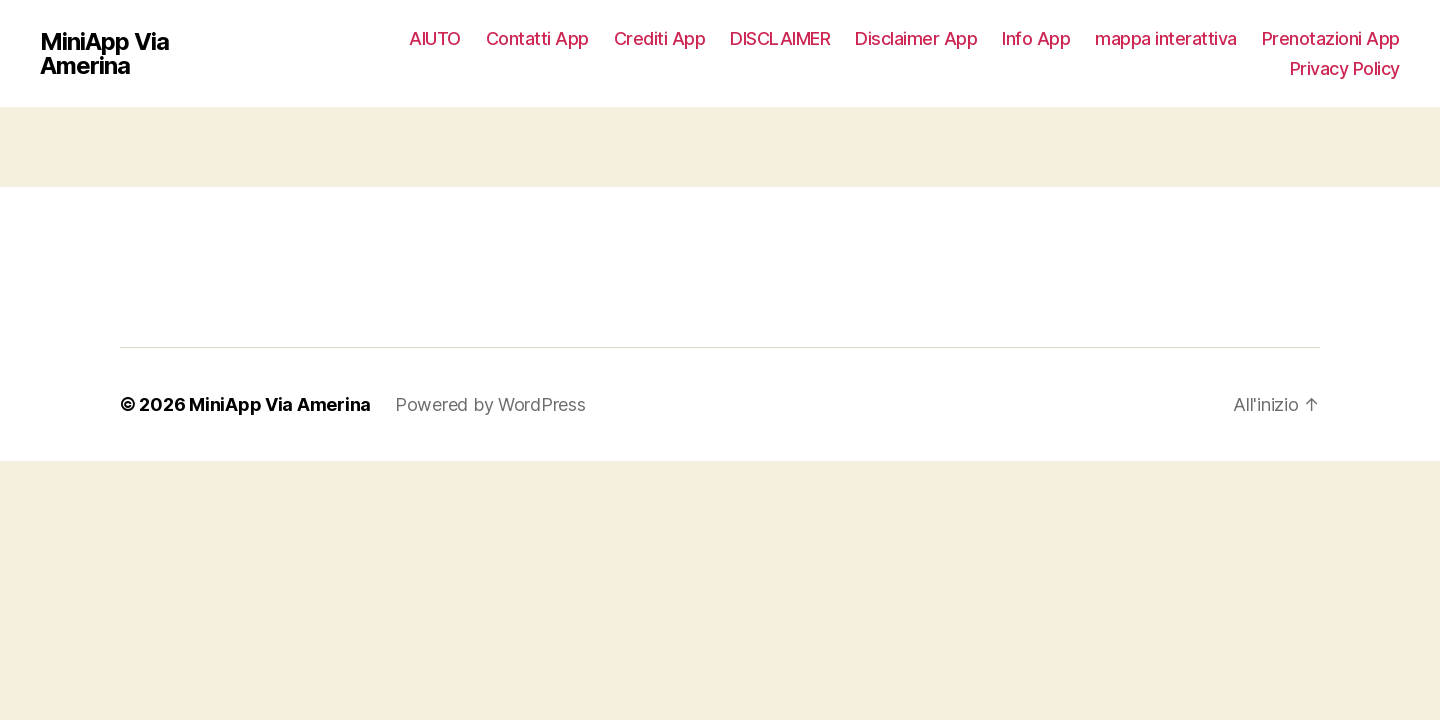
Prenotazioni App (1331, 38)
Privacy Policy (1345, 68)
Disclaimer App (916, 38)
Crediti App (660, 38)
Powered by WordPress (490, 404)
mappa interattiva (1166, 38)
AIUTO (435, 38)
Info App (1036, 38)
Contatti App (537, 38)
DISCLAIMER (780, 38)
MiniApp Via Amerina (104, 54)
